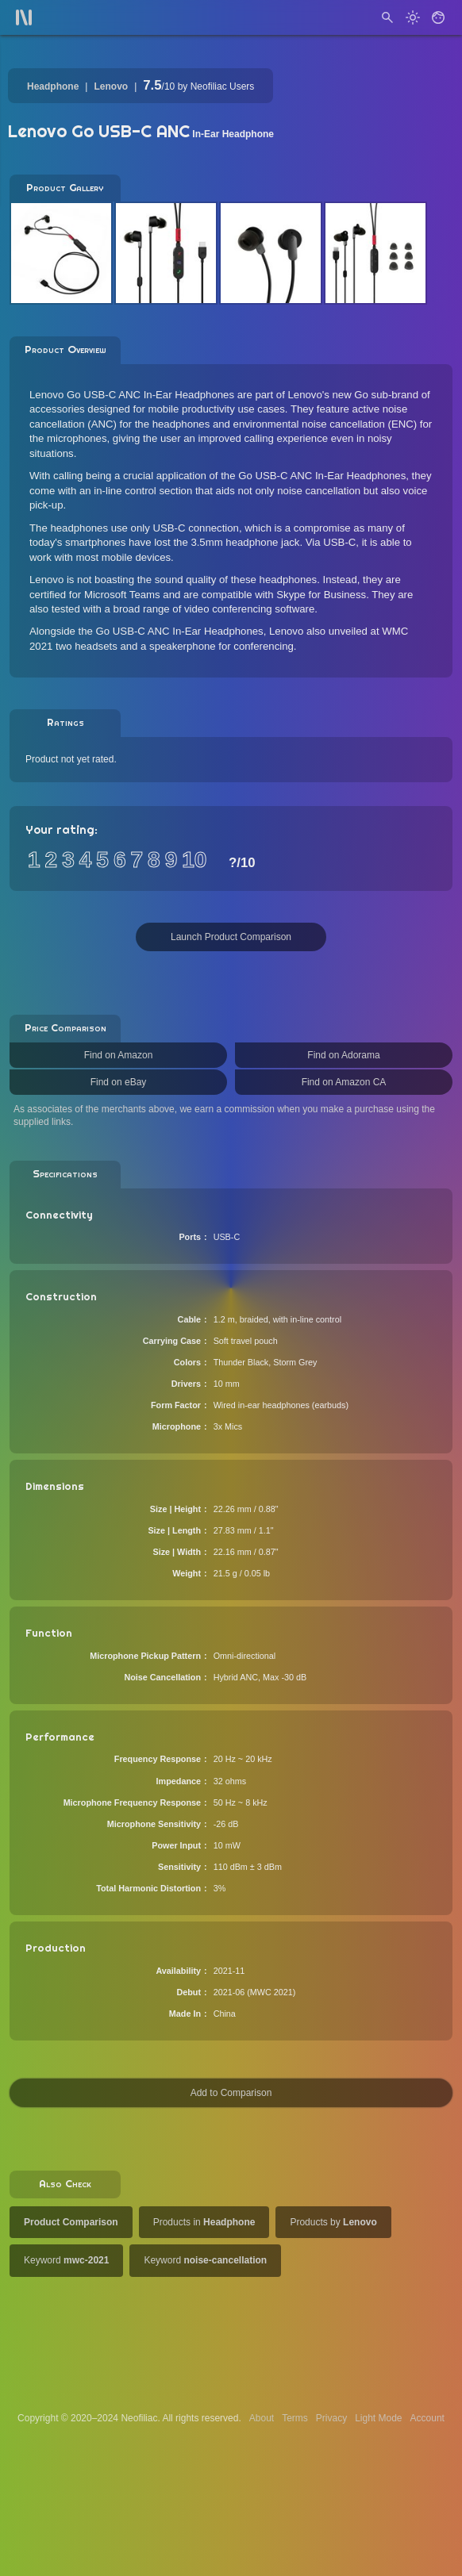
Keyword (66, 2260)
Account (427, 2418)
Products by (333, 2222)
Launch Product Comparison (231, 936)
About (261, 2418)
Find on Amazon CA (344, 1082)
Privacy (331, 2418)
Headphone (53, 86)
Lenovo (111, 86)
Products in (204, 2222)
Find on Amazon (118, 1055)
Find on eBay (118, 1082)
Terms (295, 2418)
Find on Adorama (343, 1055)
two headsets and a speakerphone (136, 646)
